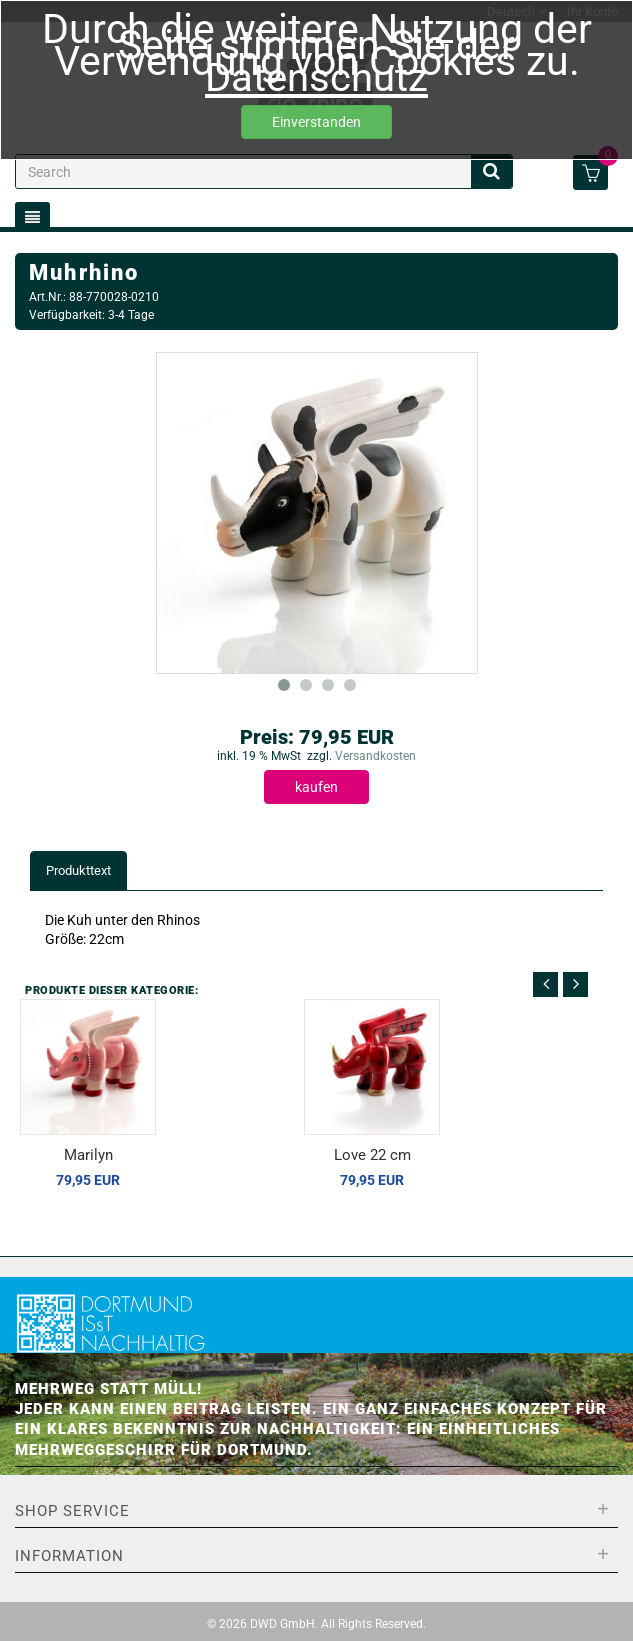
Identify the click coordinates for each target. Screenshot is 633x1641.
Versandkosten (374, 756)
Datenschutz (317, 78)
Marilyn (88, 1155)
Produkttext (78, 870)
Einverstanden (316, 123)
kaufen (316, 787)
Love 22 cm (372, 1155)
